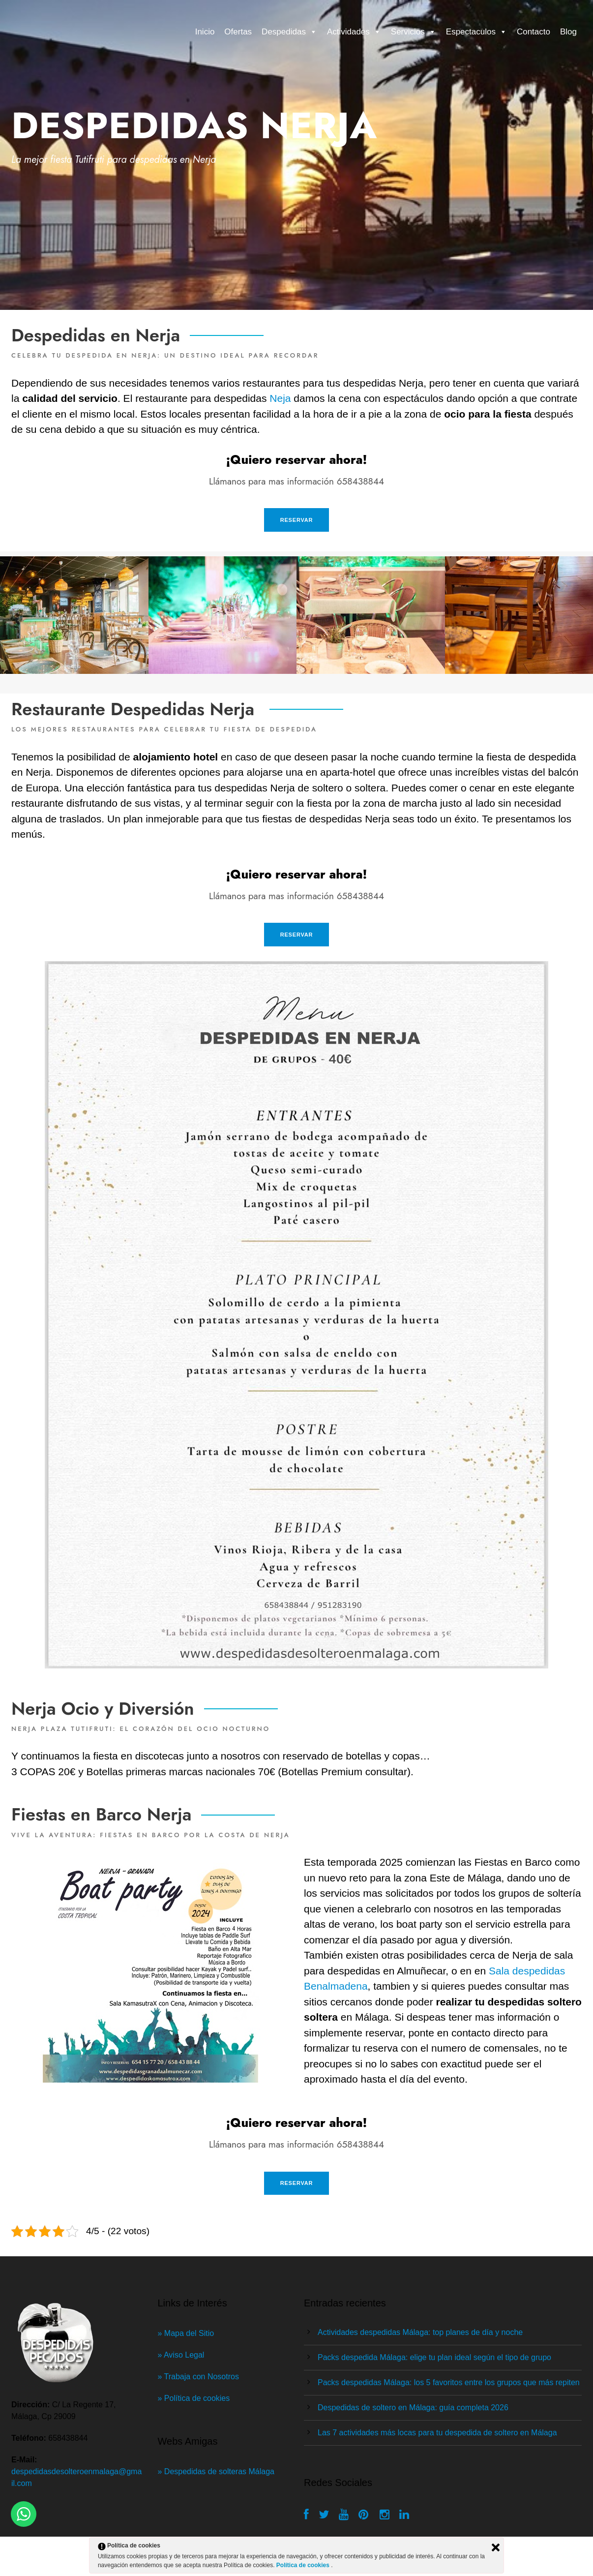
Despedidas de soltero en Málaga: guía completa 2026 (413, 2407)
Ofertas (238, 31)
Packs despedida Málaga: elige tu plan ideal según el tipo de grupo (434, 2357)
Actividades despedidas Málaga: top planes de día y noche (420, 2332)
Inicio (205, 31)
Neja (280, 398)
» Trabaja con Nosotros (198, 2376)
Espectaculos (476, 32)
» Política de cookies (194, 2398)
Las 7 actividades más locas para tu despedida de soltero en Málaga (437, 2432)
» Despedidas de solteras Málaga (216, 2471)
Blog (568, 31)
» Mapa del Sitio (187, 2333)
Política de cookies (303, 2565)
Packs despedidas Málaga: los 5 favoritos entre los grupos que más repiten (449, 2382)
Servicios (413, 32)
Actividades (354, 32)
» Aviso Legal (182, 2355)
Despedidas (289, 32)
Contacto (533, 31)
